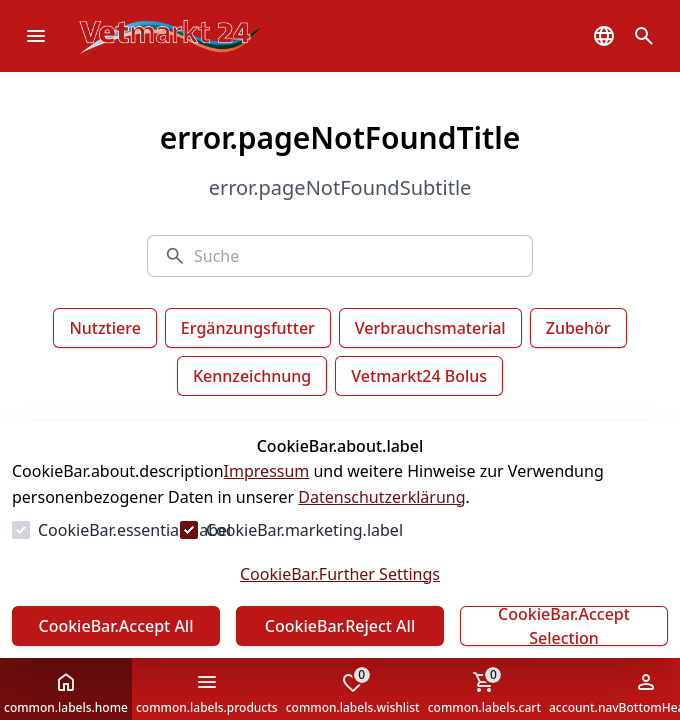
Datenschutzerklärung (381, 497)
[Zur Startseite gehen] (206, 36)
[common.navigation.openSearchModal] (644, 36)
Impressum (267, 471)
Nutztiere (104, 328)
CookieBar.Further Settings (340, 574)
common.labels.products (207, 693)
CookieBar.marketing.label (304, 530)
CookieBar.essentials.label (134, 530)
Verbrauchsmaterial (430, 328)
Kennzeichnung (252, 376)
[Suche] (355, 256)
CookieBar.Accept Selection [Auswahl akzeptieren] (564, 626)
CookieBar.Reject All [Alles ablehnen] (340, 626)
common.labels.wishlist (353, 691)
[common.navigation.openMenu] (36, 36)
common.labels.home (66, 693)
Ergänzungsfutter (248, 328)
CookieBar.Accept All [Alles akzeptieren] (115, 626)
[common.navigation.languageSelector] (604, 36)
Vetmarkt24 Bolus (419, 376)
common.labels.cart (484, 691)
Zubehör (578, 328)
